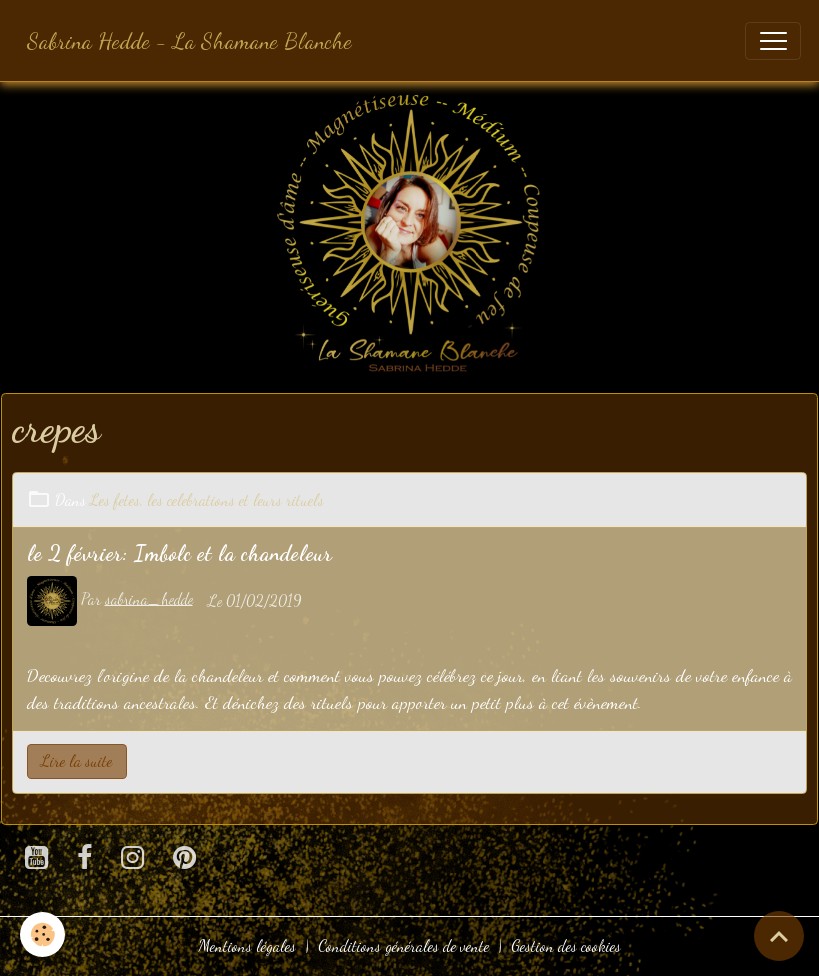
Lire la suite (76, 761)
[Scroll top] (779, 936)
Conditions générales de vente (403, 946)
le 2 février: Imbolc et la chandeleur (179, 553)
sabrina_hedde (149, 599)
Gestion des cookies (566, 946)
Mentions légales (247, 946)
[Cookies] (42, 934)
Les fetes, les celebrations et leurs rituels (207, 500)
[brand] (189, 40)
